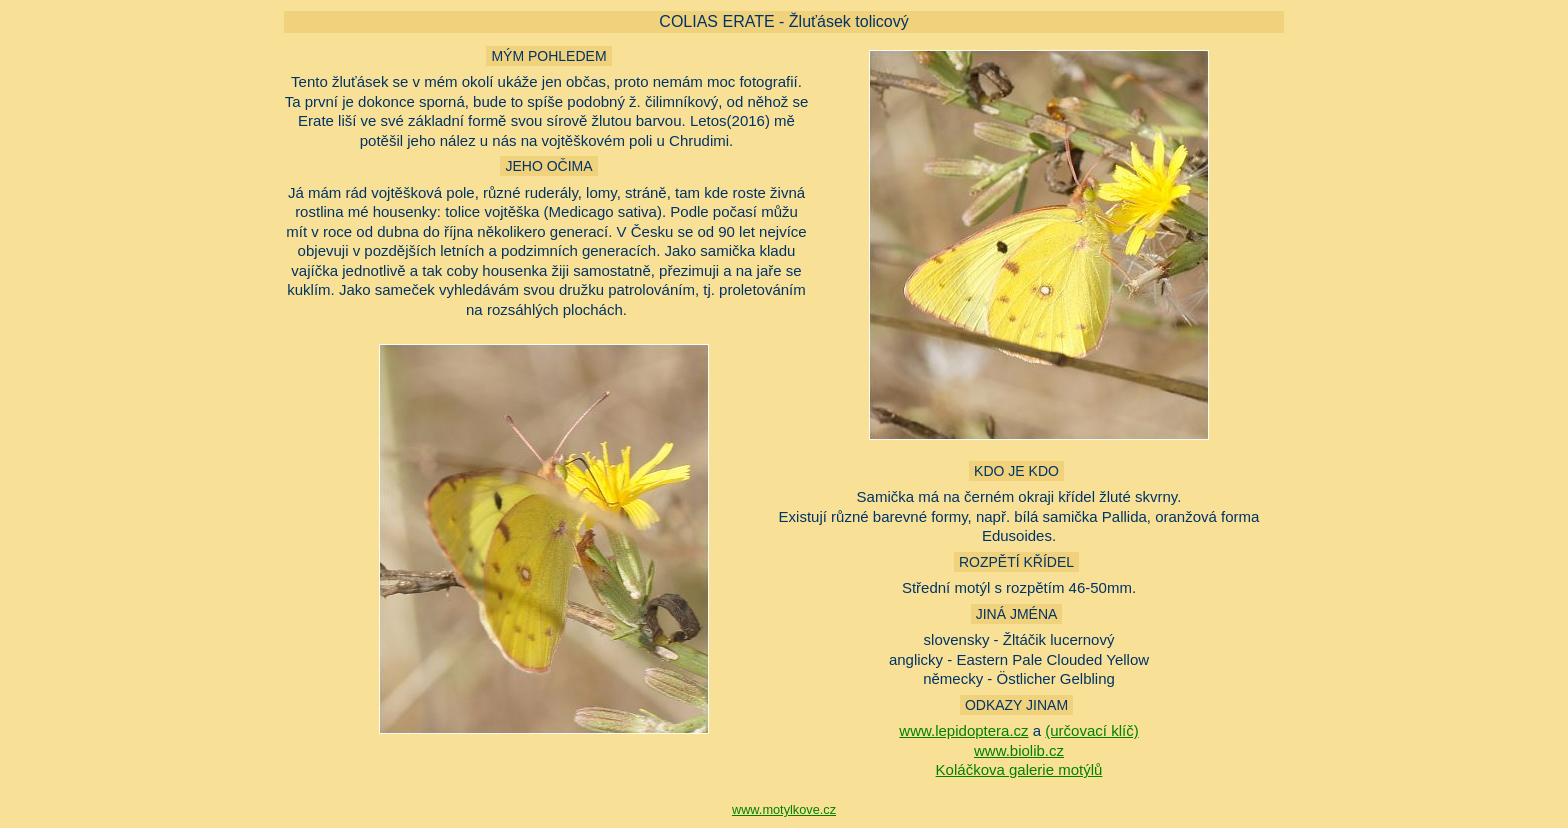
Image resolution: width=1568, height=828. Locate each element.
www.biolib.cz (1019, 750)
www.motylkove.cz (784, 809)
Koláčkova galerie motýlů (1019, 769)
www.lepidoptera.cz (963, 730)
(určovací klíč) (1091, 730)
